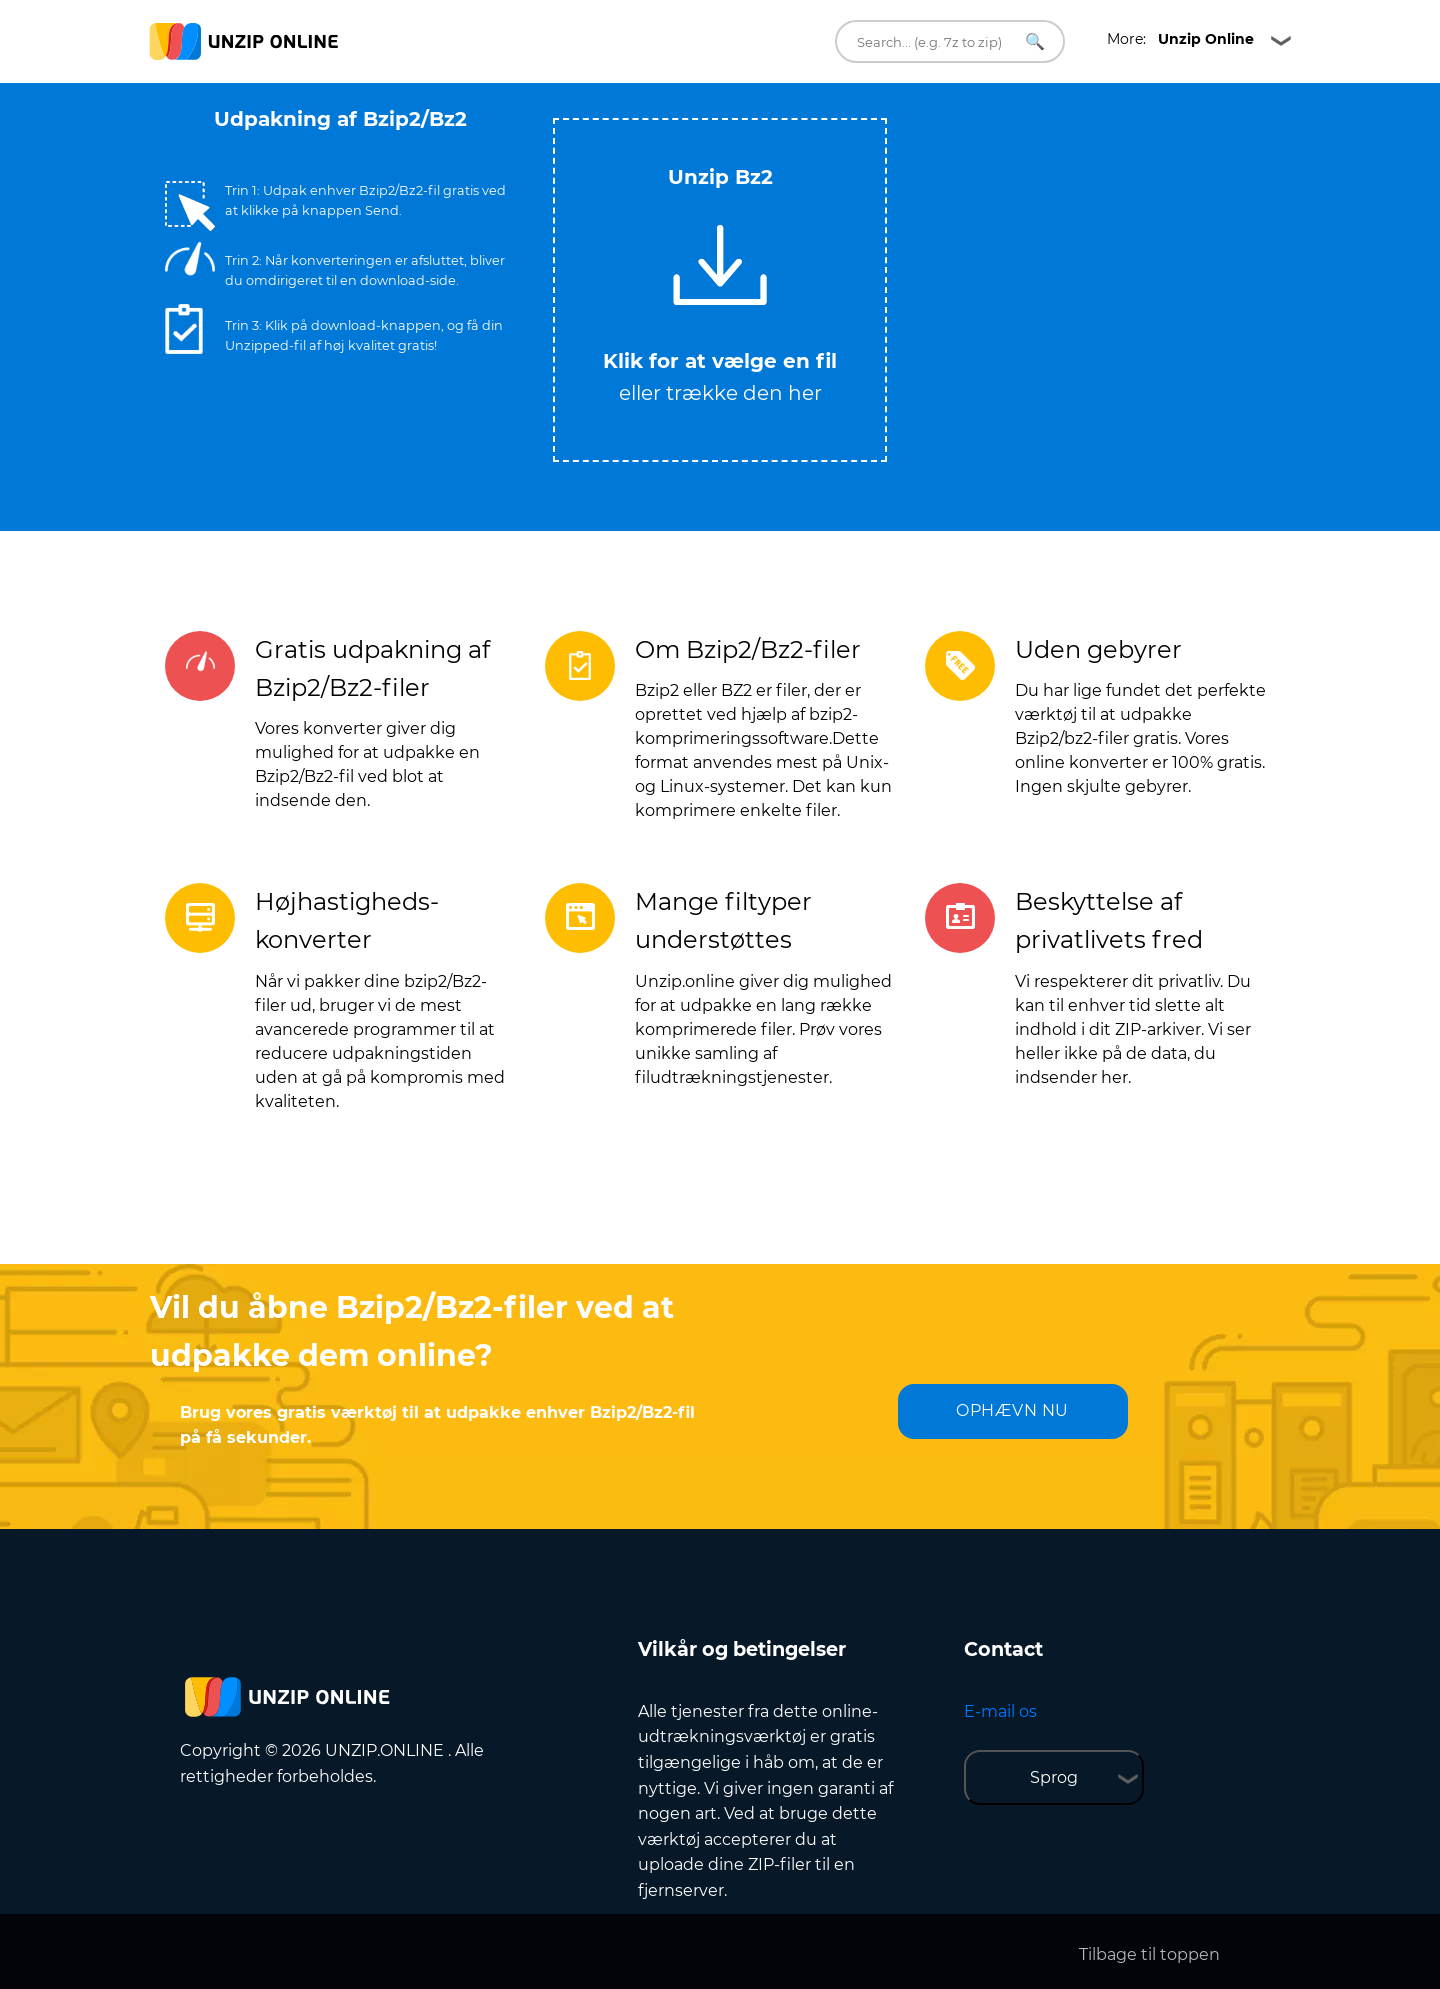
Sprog (1054, 1777)
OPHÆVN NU (1012, 1410)
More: (1180, 39)
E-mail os (1000, 1711)
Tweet (800, 108)
